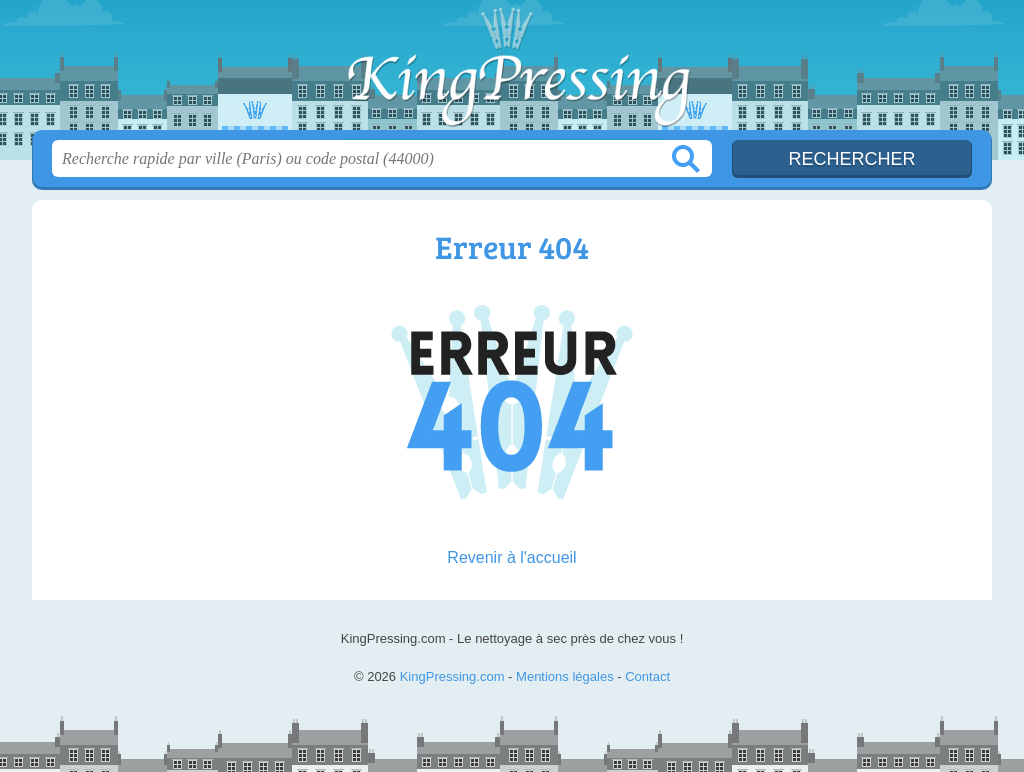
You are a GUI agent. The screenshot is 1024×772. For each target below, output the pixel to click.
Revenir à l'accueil (511, 557)
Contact (647, 676)
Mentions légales (565, 676)
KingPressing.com (512, 71)
